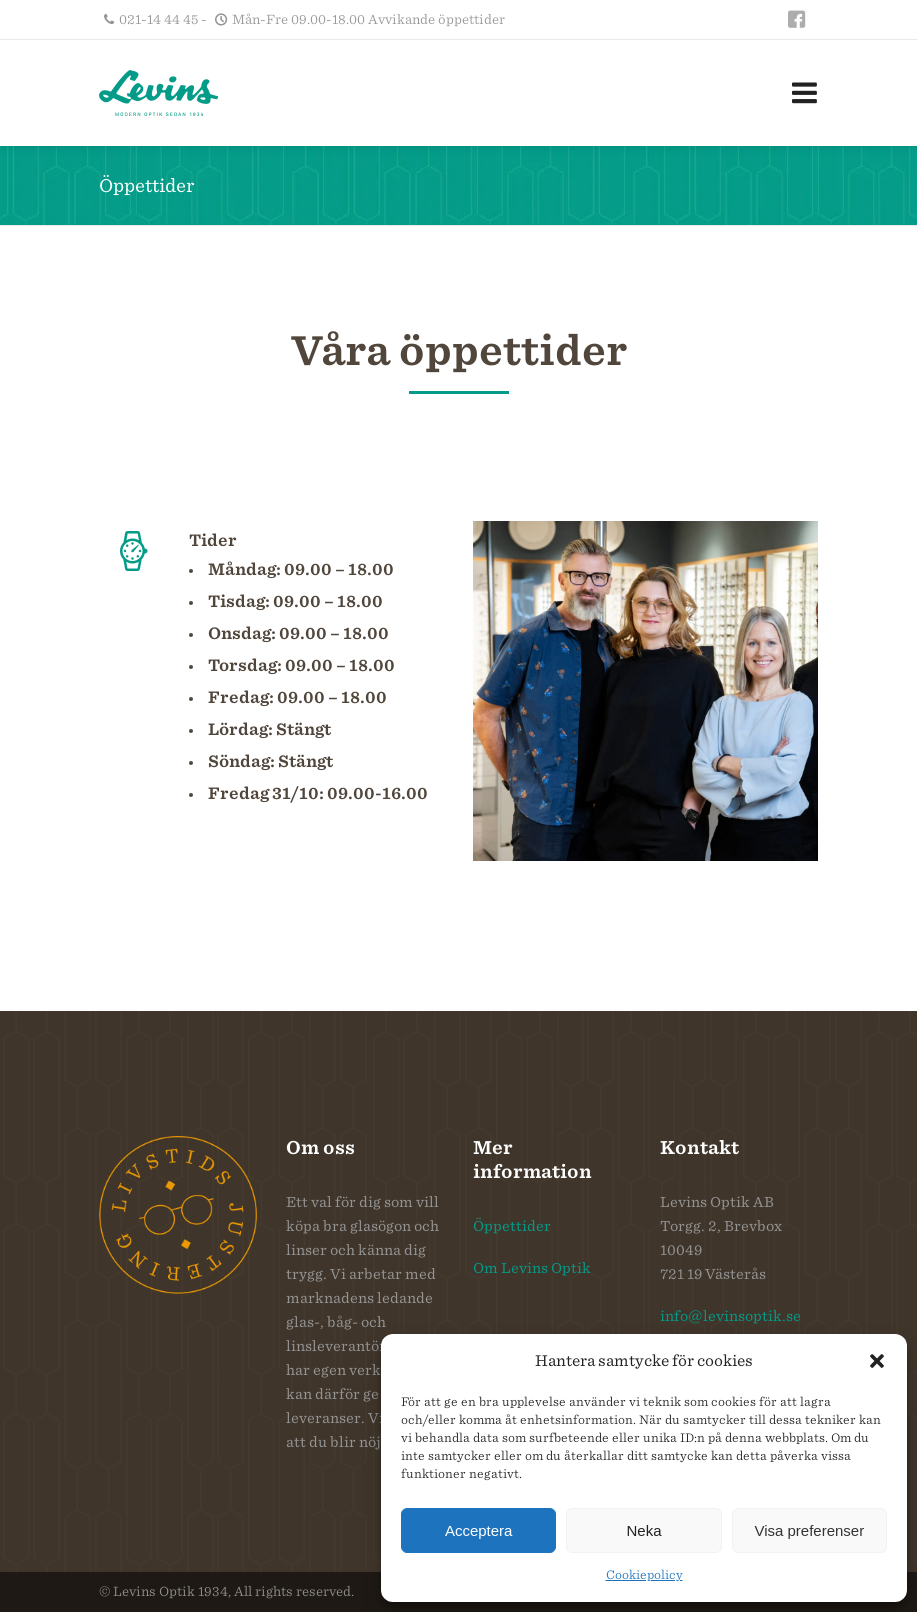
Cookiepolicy (644, 1574)
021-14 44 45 (158, 19)
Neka (643, 1530)
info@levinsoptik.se (730, 1316)
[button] (877, 1361)
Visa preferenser (809, 1530)
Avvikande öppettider (436, 19)
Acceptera (479, 1530)
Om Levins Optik (532, 1268)
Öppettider (512, 1226)
